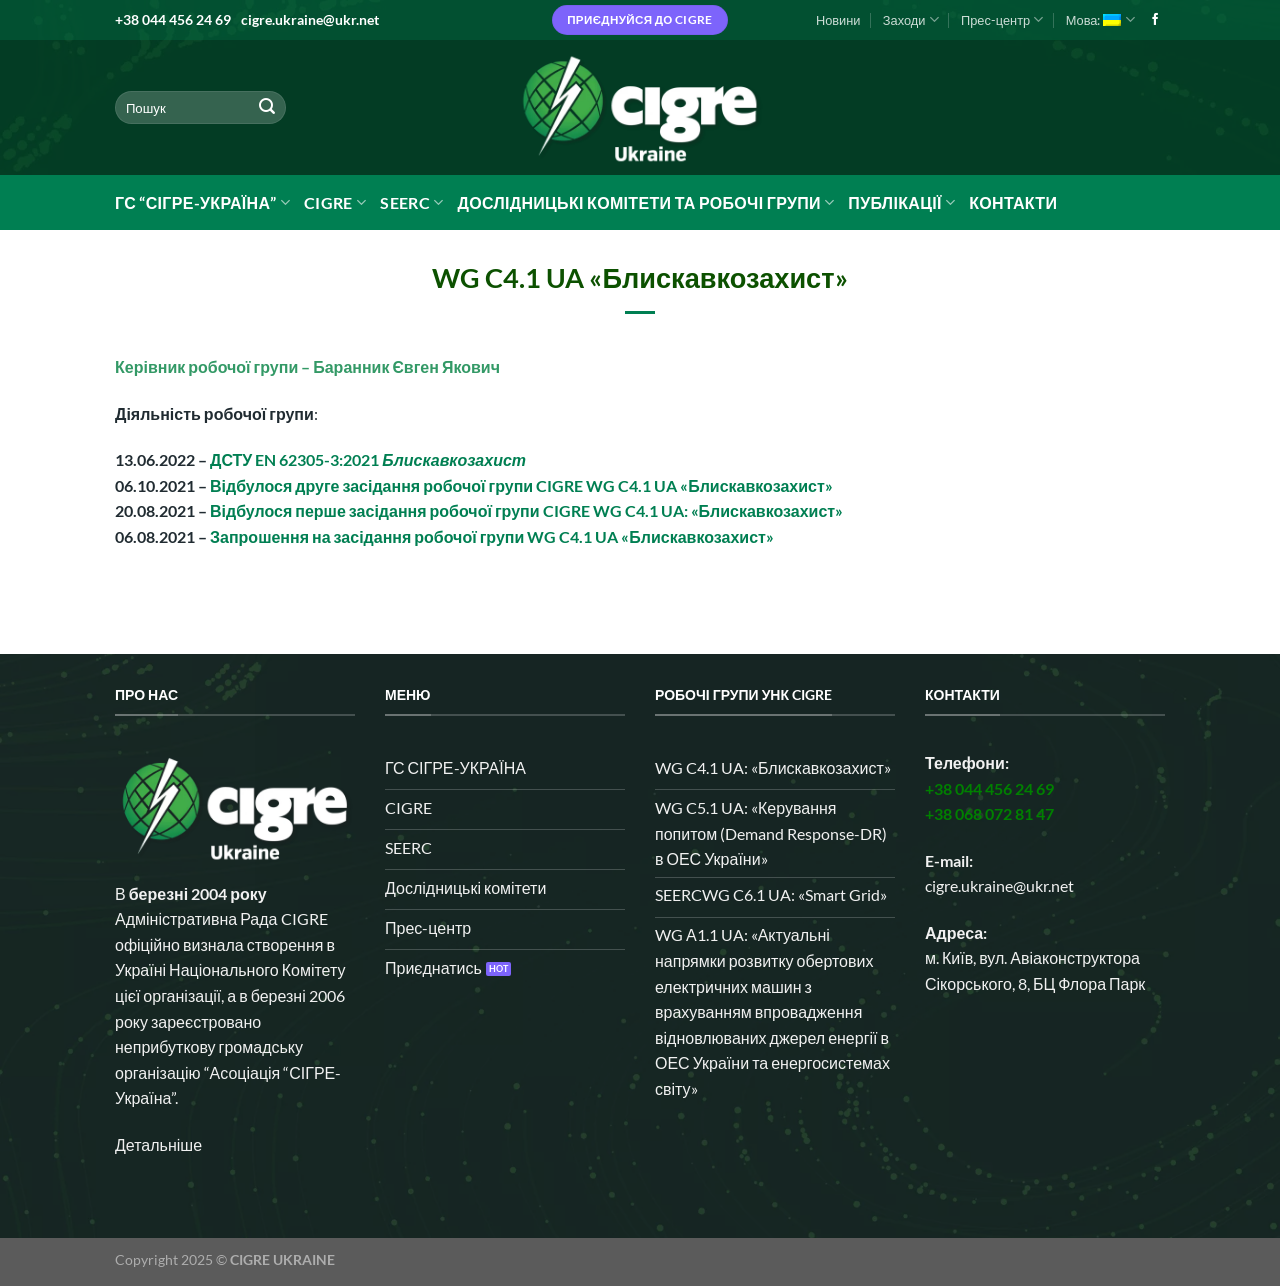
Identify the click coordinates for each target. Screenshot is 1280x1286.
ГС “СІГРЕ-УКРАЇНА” (202, 203)
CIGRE (335, 203)
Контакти (1013, 202)
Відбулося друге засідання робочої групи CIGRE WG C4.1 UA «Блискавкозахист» (521, 485)
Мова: (1100, 19)
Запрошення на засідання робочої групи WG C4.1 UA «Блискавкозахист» (492, 536)
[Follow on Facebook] (1155, 20)
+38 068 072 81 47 (989, 813)
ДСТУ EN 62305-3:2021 (368, 459)
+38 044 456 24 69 (173, 19)
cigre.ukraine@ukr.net (310, 19)
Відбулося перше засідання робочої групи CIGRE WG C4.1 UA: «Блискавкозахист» (526, 510)
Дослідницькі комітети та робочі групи (645, 203)
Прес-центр (1002, 19)
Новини (838, 20)
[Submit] (267, 108)
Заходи (911, 19)
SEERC (411, 203)
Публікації (901, 203)
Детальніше (158, 1144)
